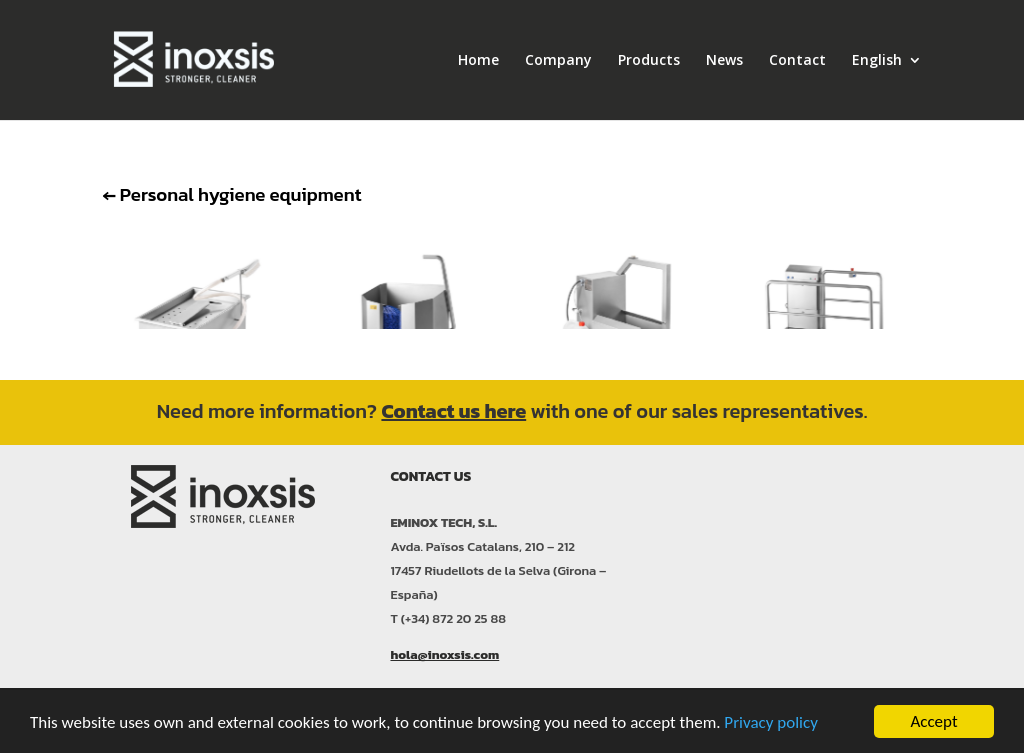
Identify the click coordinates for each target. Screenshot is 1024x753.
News (724, 61)
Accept (933, 721)
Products (649, 61)
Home (478, 61)
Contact (797, 61)
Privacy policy (771, 722)
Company (558, 61)
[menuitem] (887, 86)
